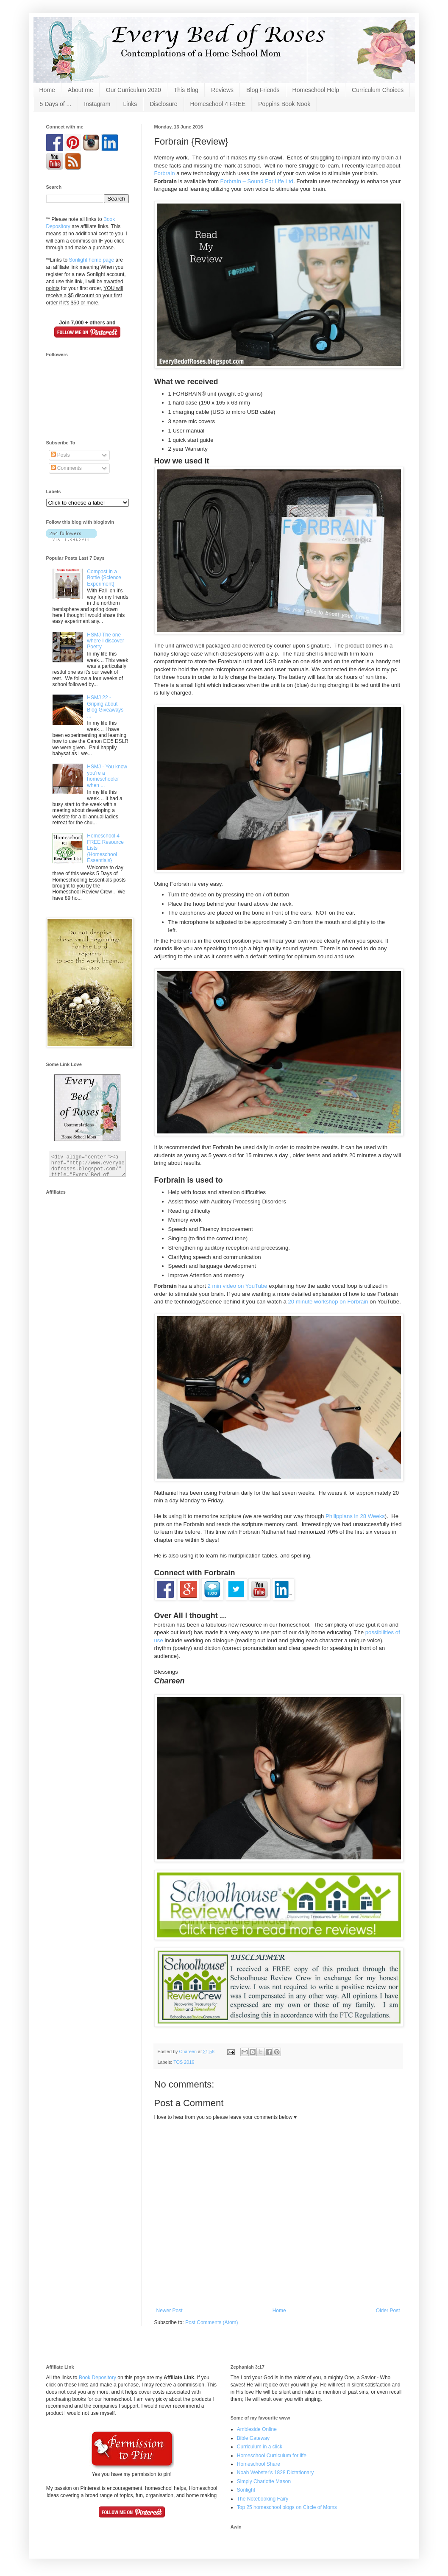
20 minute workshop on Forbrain (329, 1301)
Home (47, 90)
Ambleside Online (257, 2429)
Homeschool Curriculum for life (271, 2456)
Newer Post (169, 2311)
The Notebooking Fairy (262, 2499)
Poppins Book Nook (284, 103)
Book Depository (97, 2378)
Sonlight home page (91, 260)
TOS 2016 (183, 2062)
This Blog (186, 90)
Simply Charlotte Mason (264, 2481)
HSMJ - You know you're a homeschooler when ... (107, 776)
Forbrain (164, 173)
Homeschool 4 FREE (218, 103)
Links (130, 103)
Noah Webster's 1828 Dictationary (275, 2473)
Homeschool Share (258, 2464)
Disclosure (163, 103)
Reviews (222, 90)
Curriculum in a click (259, 2447)
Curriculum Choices (377, 90)
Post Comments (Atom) (211, 2322)
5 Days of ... (56, 103)
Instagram (97, 103)
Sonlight (246, 2490)
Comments (66, 468)
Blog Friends (263, 90)
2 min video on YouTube (237, 1286)
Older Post (388, 2311)
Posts (60, 455)
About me (80, 90)
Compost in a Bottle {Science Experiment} (104, 578)
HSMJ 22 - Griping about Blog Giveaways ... (105, 707)
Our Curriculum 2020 (133, 90)
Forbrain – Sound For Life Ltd (256, 181)
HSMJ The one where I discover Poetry (105, 641)
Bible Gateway (253, 2438)
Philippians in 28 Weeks (355, 1516)
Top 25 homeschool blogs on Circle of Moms (287, 2507)
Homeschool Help (315, 90)
